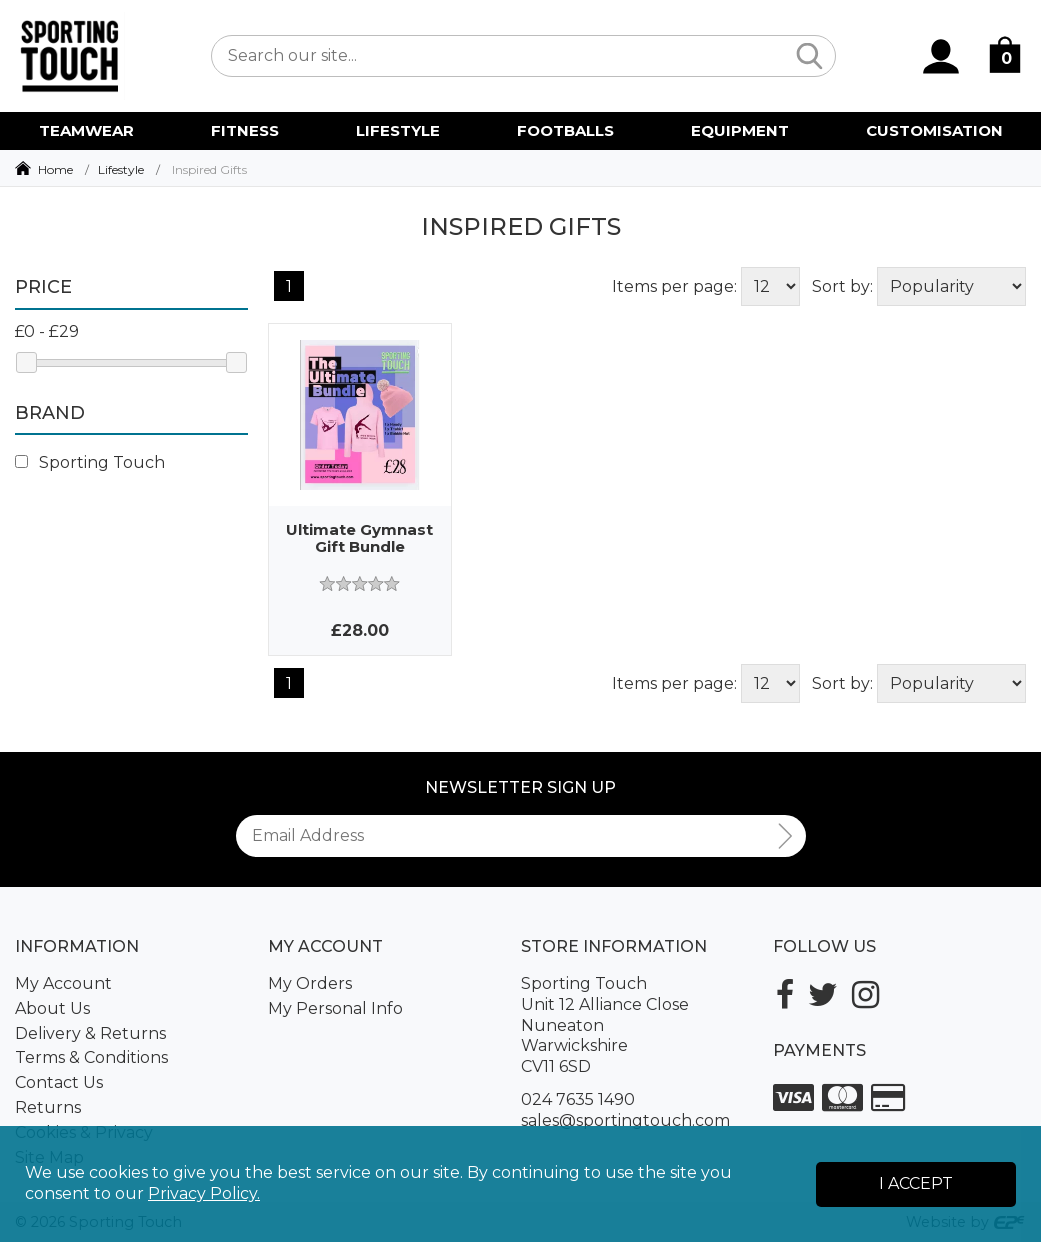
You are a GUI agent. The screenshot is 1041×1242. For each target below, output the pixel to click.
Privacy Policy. (204, 1193)
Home (55, 169)
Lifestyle (121, 169)
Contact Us (59, 1082)
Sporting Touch (90, 462)
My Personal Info (335, 1008)
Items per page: (674, 286)
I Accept (916, 1183)
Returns (48, 1107)
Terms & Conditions (91, 1057)
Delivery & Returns (90, 1033)
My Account (63, 983)
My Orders (310, 983)
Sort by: (842, 286)
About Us (52, 1008)
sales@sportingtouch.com (625, 1120)
